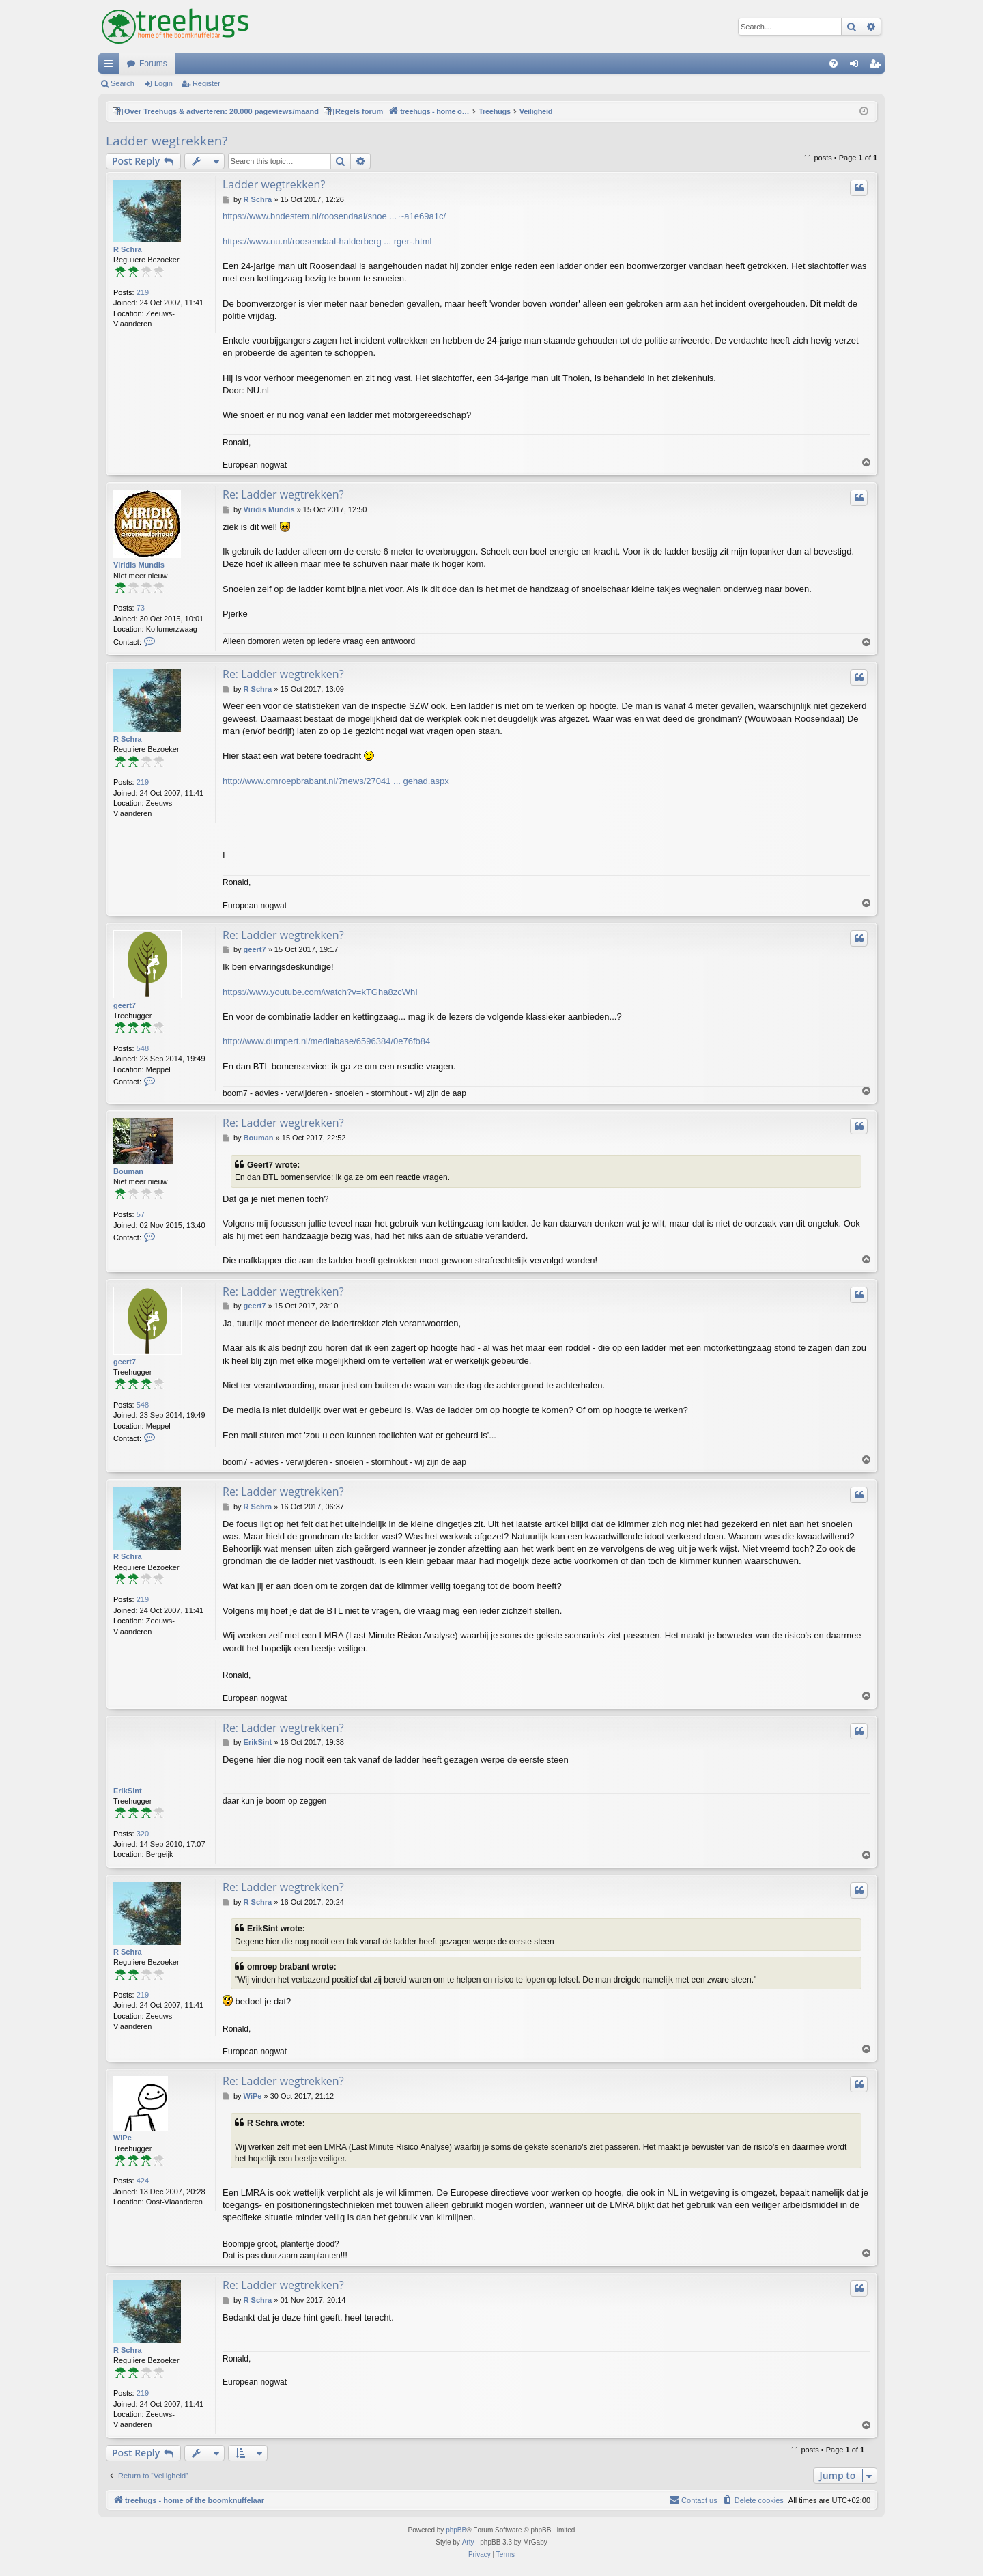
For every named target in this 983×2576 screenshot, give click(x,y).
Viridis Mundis (139, 565)
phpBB (456, 2530)
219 (143, 292)
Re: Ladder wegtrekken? (283, 494)
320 (143, 1834)
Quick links (111, 66)
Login (163, 83)
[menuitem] (833, 63)
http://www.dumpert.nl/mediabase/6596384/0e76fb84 (326, 1041)
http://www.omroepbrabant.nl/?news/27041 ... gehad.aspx (336, 781)
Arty (468, 2542)
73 (141, 608)
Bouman (128, 1171)
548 (143, 1048)
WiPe (122, 2137)
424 (143, 2180)
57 (141, 1214)
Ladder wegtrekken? (167, 141)
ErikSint (127, 1791)
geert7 (124, 1005)
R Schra (127, 249)
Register (206, 83)
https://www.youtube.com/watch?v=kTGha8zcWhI (320, 992)
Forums (153, 63)
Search (122, 83)
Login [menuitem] (857, 66)
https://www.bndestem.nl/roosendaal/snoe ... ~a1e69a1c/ (334, 216)
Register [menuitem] (877, 66)
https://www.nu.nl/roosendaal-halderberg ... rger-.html (327, 241)
